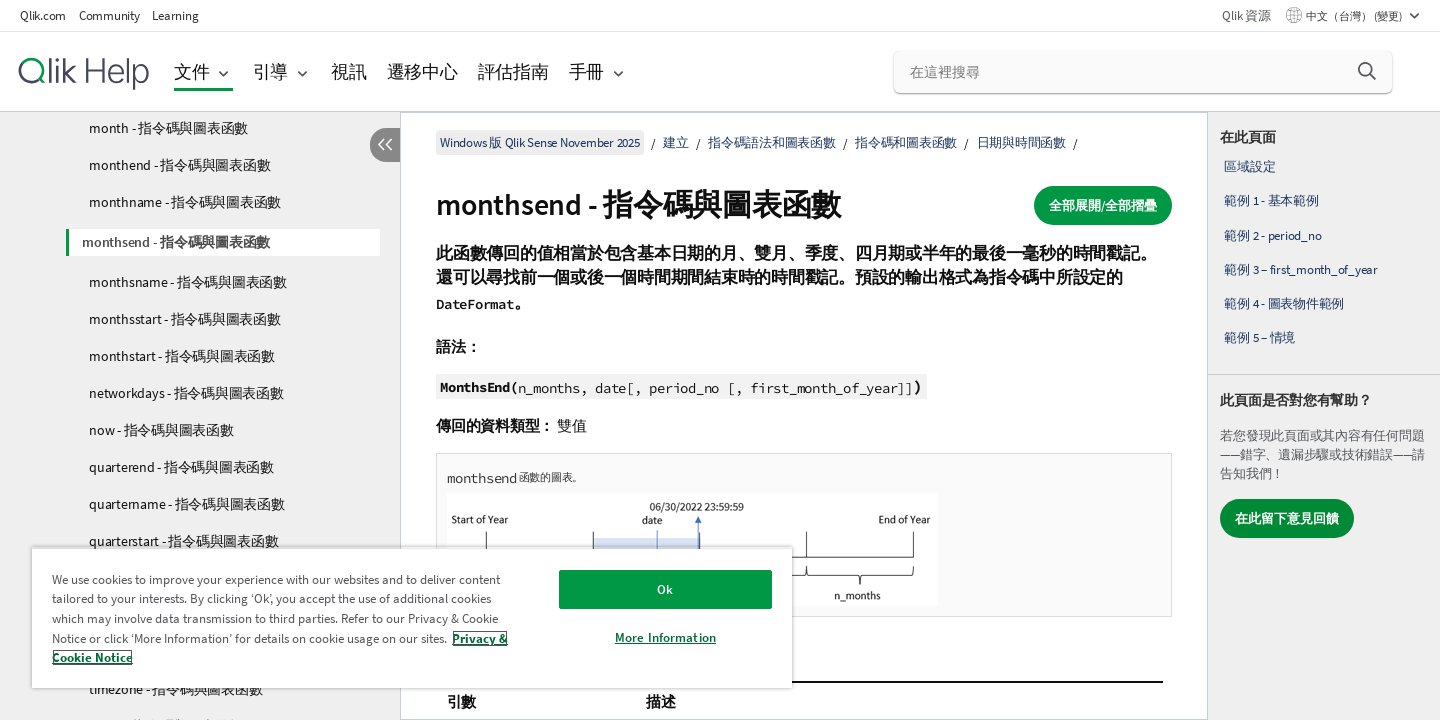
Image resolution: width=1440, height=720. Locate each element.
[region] (412, 617)
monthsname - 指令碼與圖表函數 (188, 282)
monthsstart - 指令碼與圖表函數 (185, 319)
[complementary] (1324, 416)
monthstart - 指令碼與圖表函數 (182, 356)
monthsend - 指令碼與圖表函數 (176, 242)
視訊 (349, 71)
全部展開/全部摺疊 (1103, 205)
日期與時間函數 (1021, 142)
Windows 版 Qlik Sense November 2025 (540, 142)
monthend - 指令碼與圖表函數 (179, 165)
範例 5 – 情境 (1259, 337)
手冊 (587, 71)
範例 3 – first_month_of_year (1301, 269)
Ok (665, 589)
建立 (676, 142)
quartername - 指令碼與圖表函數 (187, 504)
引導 (271, 71)
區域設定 (1249, 166)
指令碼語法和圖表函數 (772, 142)
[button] (1367, 71)
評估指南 (513, 71)
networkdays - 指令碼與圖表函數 (186, 393)
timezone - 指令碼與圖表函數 (175, 689)
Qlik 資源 (1246, 15)
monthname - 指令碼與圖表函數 (185, 202)
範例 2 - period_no (1272, 235)
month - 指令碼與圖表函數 (168, 128)
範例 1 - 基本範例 (1271, 200)
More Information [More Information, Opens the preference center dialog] (665, 637)
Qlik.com (43, 15)
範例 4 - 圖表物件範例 (1284, 303)
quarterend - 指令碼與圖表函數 (181, 467)
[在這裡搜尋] (1143, 72)
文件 (192, 71)
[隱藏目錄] (385, 145)
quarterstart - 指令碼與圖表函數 (183, 541)
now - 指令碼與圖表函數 (161, 430)
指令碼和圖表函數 (906, 142)
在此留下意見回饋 (1287, 518)
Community (109, 15)
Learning (175, 15)
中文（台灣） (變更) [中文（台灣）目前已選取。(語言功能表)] (1355, 16)
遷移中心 (422, 71)
